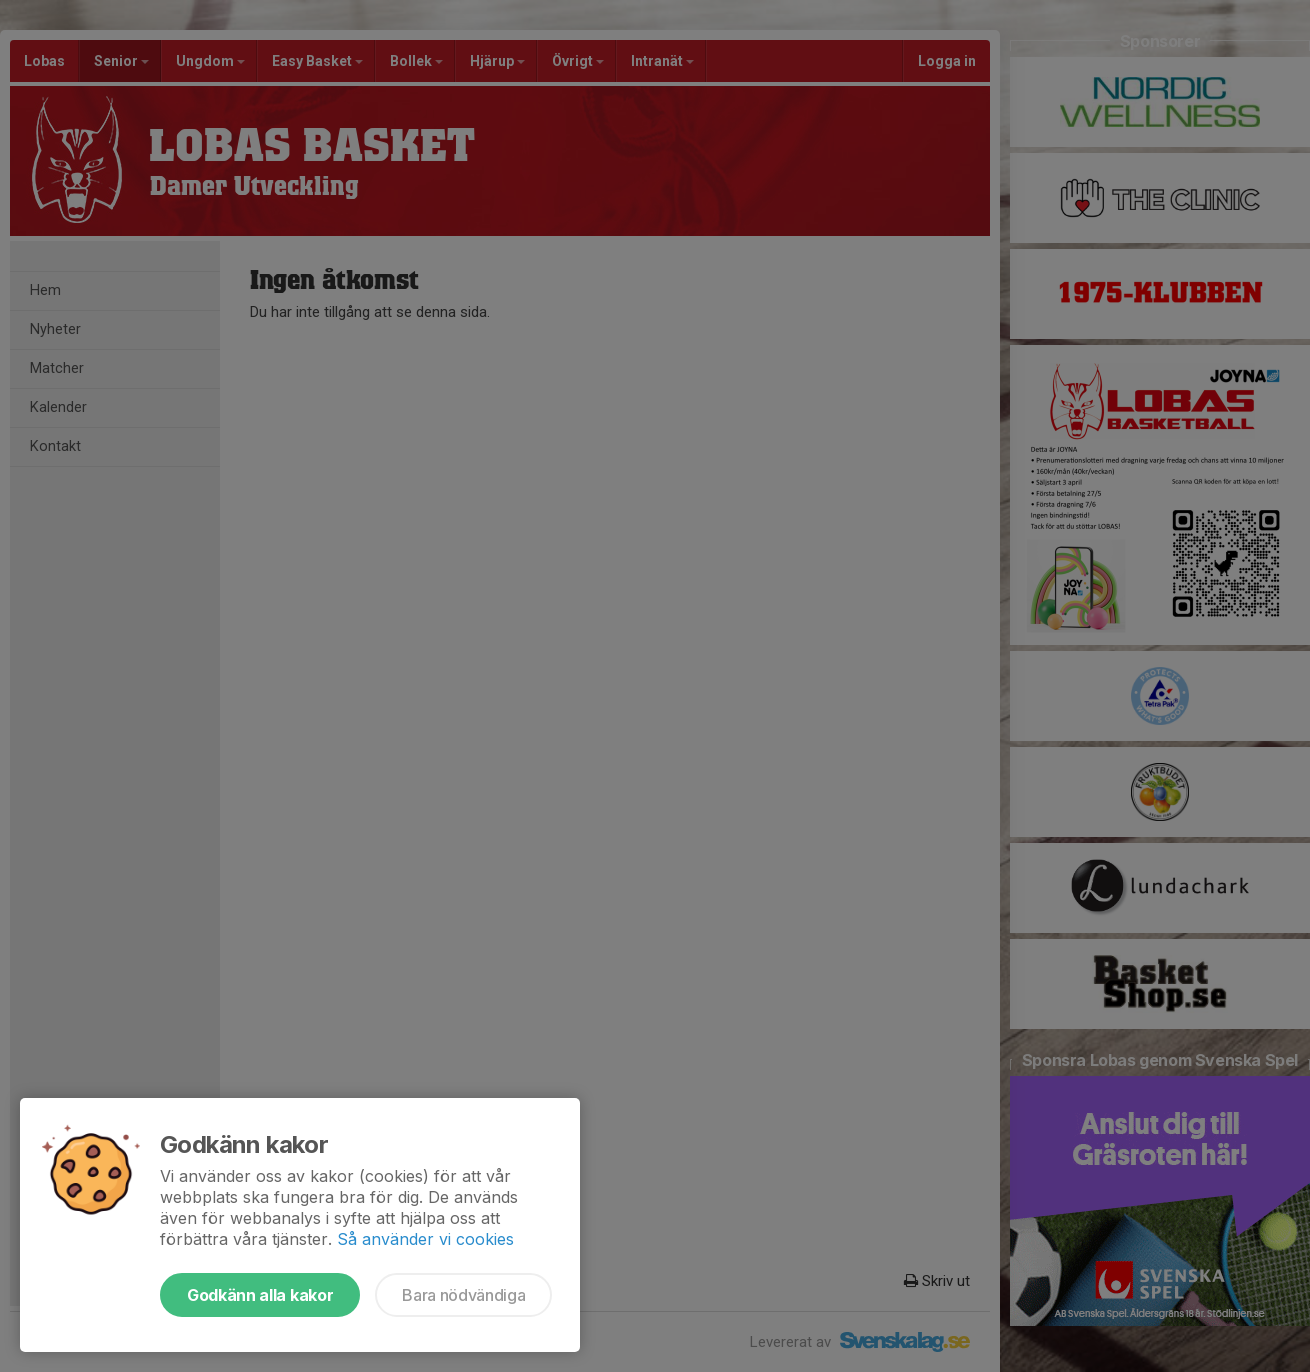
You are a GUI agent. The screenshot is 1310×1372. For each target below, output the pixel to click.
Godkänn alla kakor (260, 1295)
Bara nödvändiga (463, 1295)
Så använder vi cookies (425, 1239)
